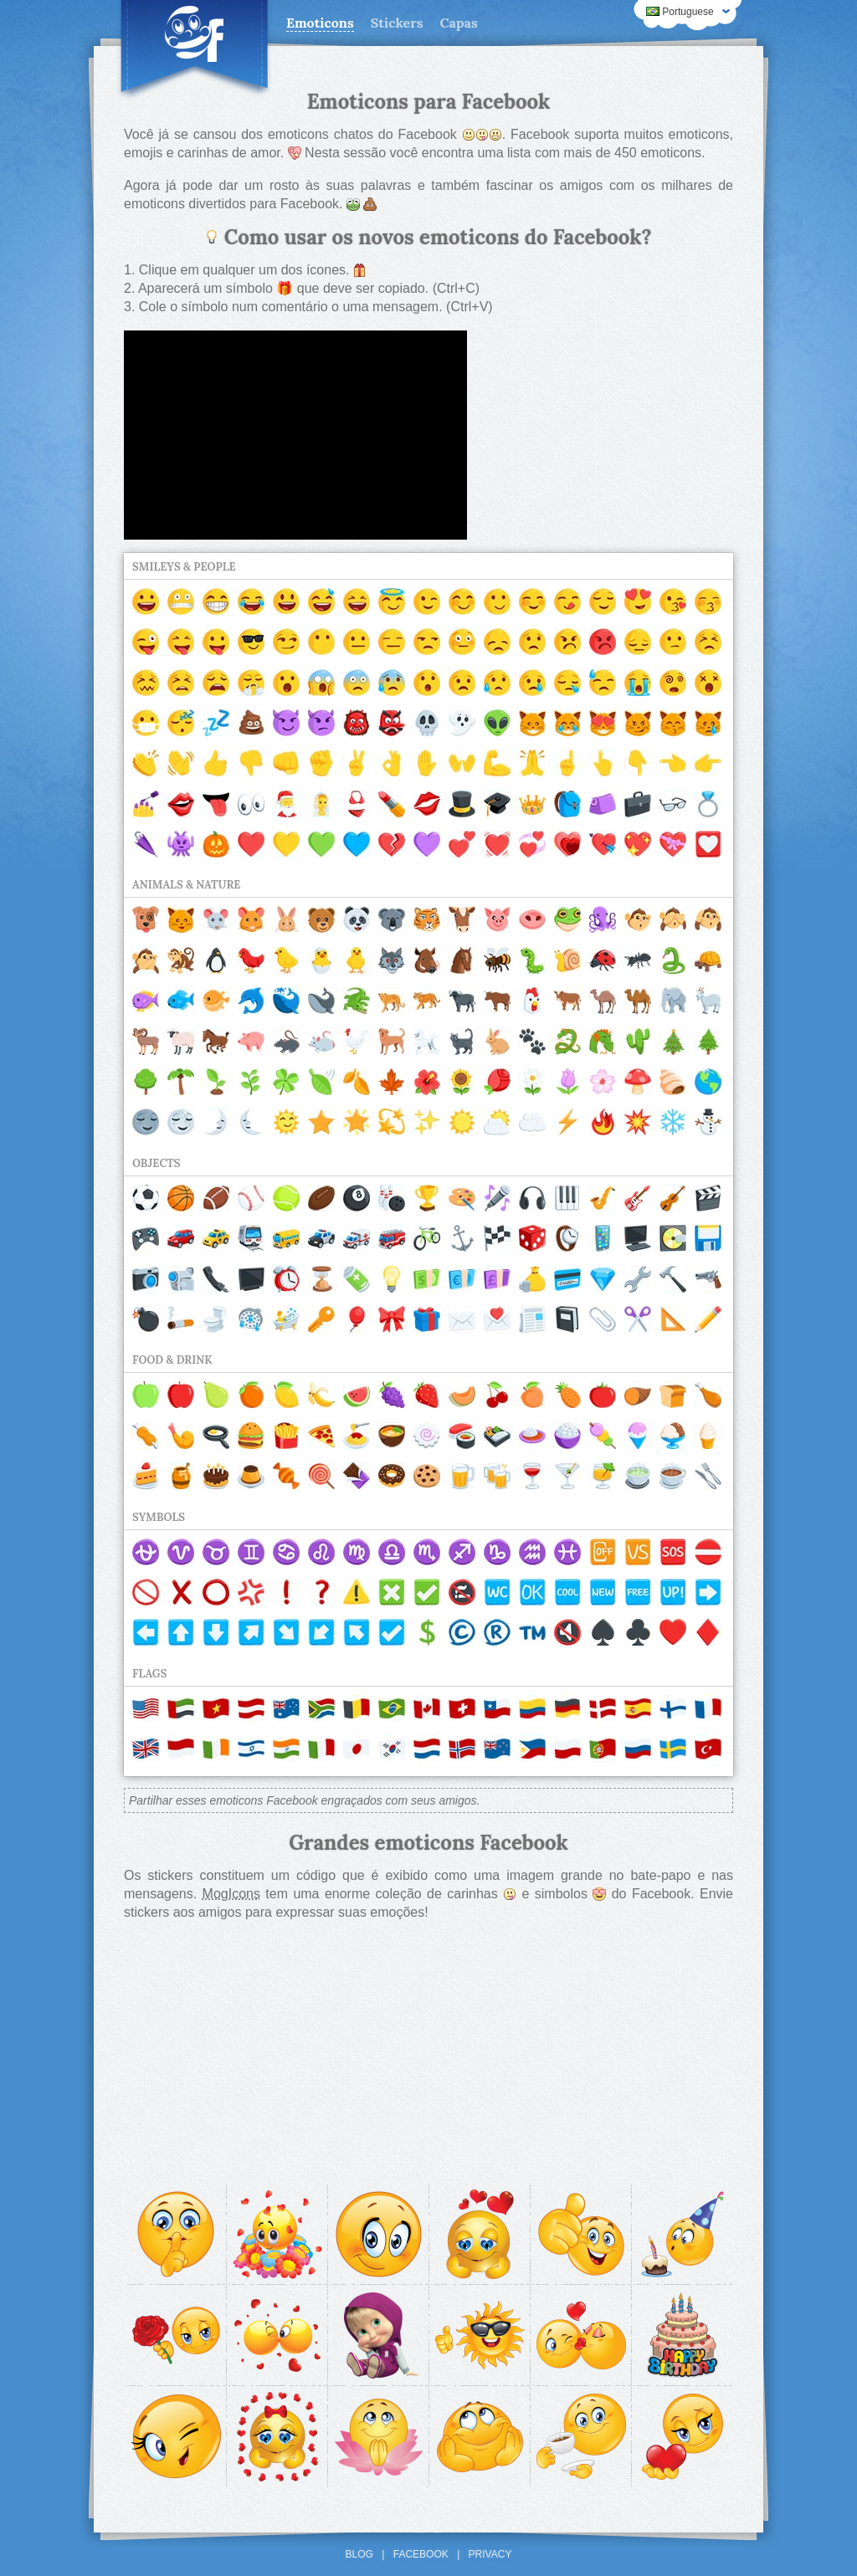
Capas (459, 22)
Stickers (397, 22)
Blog (359, 2554)
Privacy (490, 2554)
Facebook (421, 2554)
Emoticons (320, 22)
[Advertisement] (607, 435)
